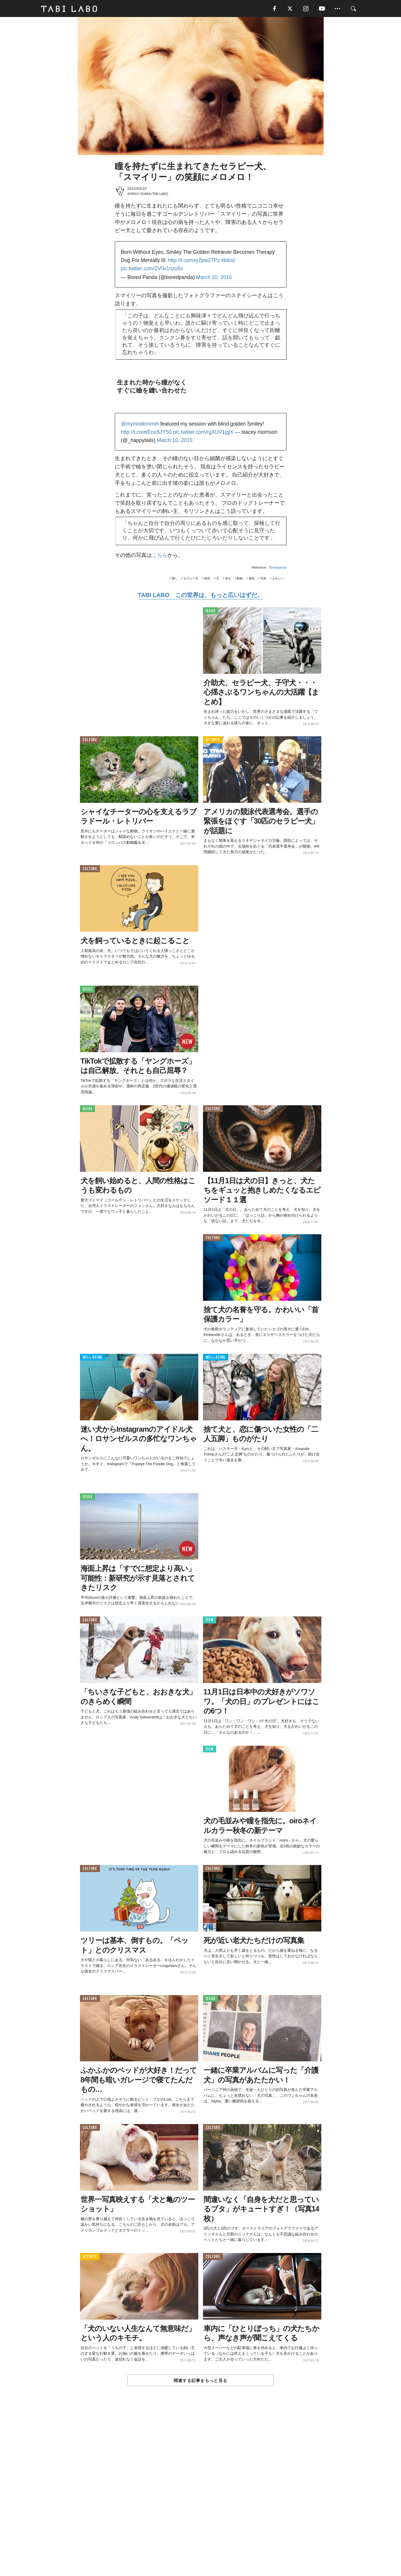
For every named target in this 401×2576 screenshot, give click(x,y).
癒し (175, 579)
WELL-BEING (93, 1358)
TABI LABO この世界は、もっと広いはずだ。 (200, 595)
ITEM (210, 1620)
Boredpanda (277, 568)
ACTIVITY (213, 740)
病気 (207, 579)
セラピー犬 (191, 579)
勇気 (252, 579)
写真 (263, 579)
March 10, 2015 (214, 278)
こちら (160, 556)
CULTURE (90, 740)
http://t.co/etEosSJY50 (146, 433)
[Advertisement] (201, 2494)
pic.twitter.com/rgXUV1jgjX (203, 433)
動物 (240, 579)
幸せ (228, 579)
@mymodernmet (140, 424)
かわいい (278, 579)
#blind (228, 261)
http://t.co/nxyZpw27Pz (194, 261)
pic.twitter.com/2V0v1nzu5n (152, 269)
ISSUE (211, 611)
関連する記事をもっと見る (200, 2381)
